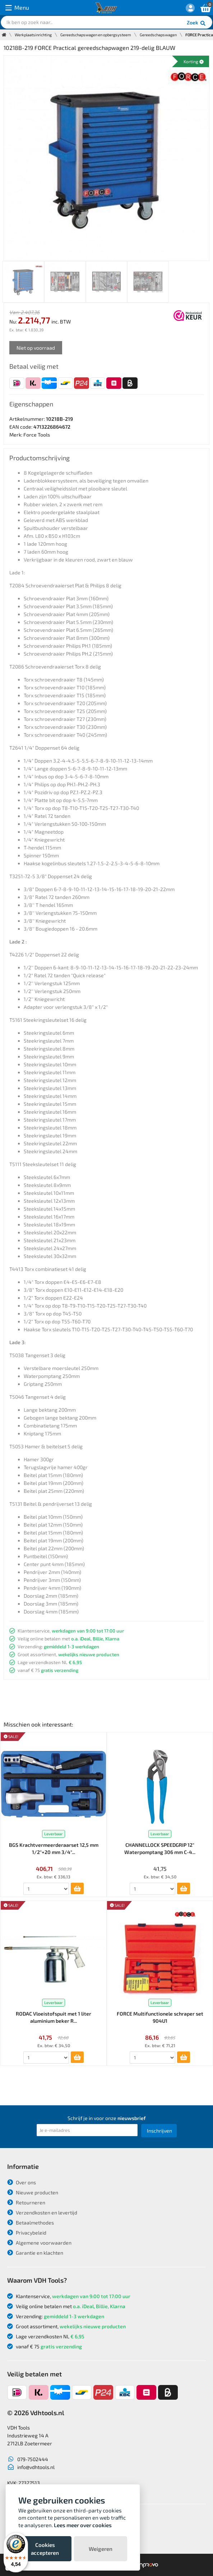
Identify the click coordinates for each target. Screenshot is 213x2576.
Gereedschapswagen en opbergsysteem (95, 34)
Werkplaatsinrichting (33, 34)
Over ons (21, 2182)
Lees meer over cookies (83, 2525)
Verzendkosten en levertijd (42, 2212)
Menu (17, 7)
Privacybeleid (26, 2233)
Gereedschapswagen (158, 34)
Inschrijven (159, 2131)
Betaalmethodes (30, 2222)
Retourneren (26, 2202)
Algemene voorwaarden (39, 2243)
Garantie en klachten (35, 2253)
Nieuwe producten (32, 2192)
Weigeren (100, 2548)
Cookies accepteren (45, 2549)
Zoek (197, 23)
